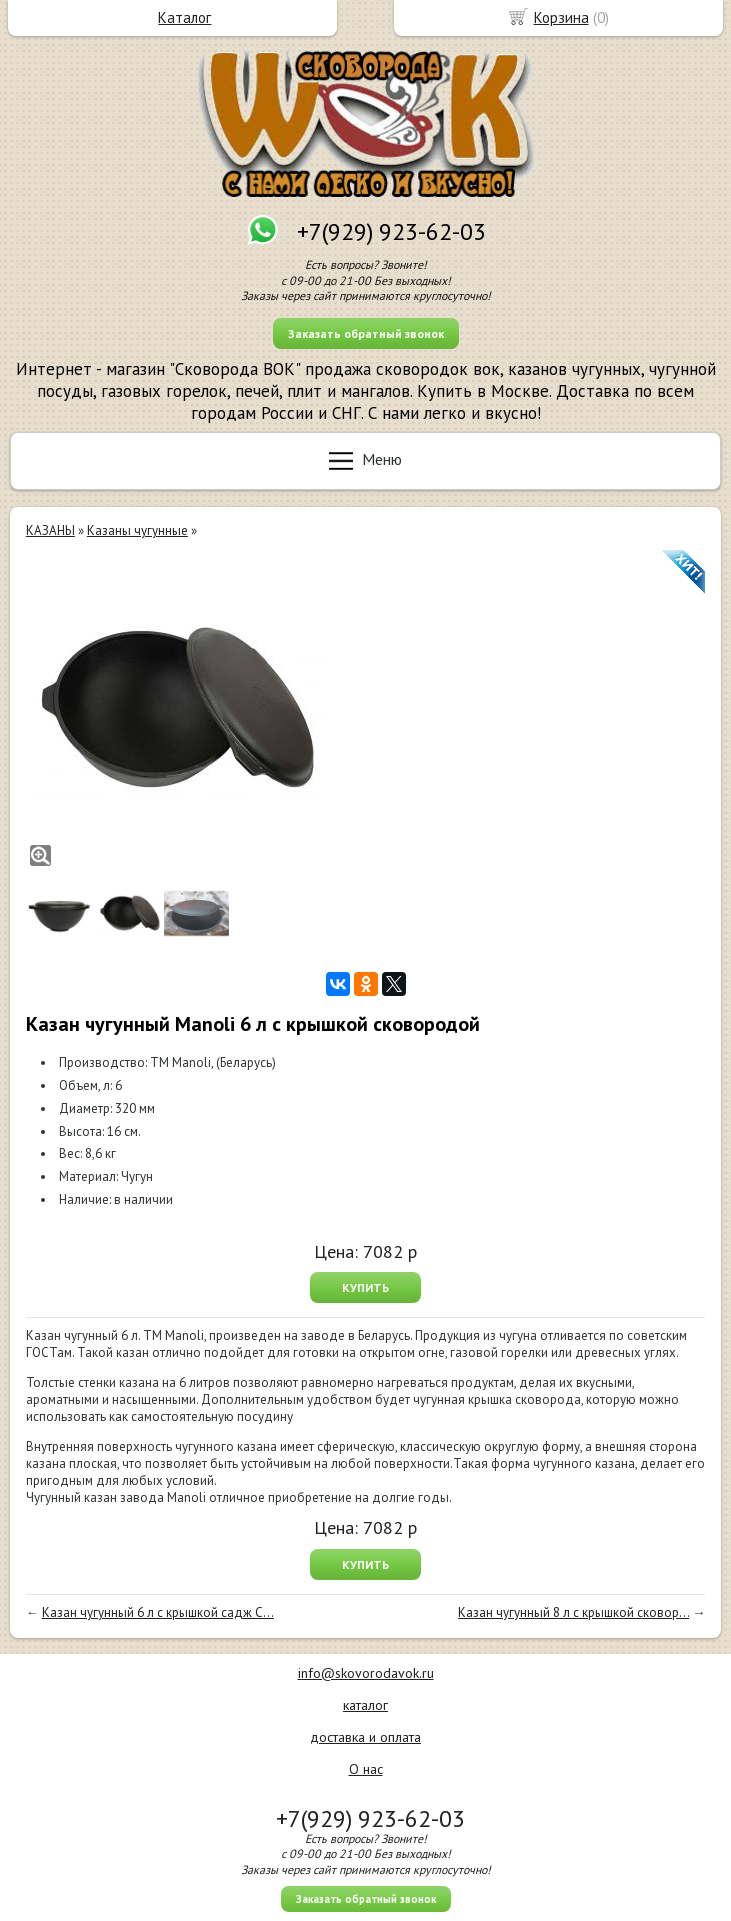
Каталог (184, 17)
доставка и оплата (365, 1737)
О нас (366, 1769)
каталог (365, 1705)
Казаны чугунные (137, 530)
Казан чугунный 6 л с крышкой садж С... (158, 1612)
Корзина (561, 17)
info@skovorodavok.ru (366, 1673)
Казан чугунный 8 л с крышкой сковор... (573, 1612)
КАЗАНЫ (50, 530)
